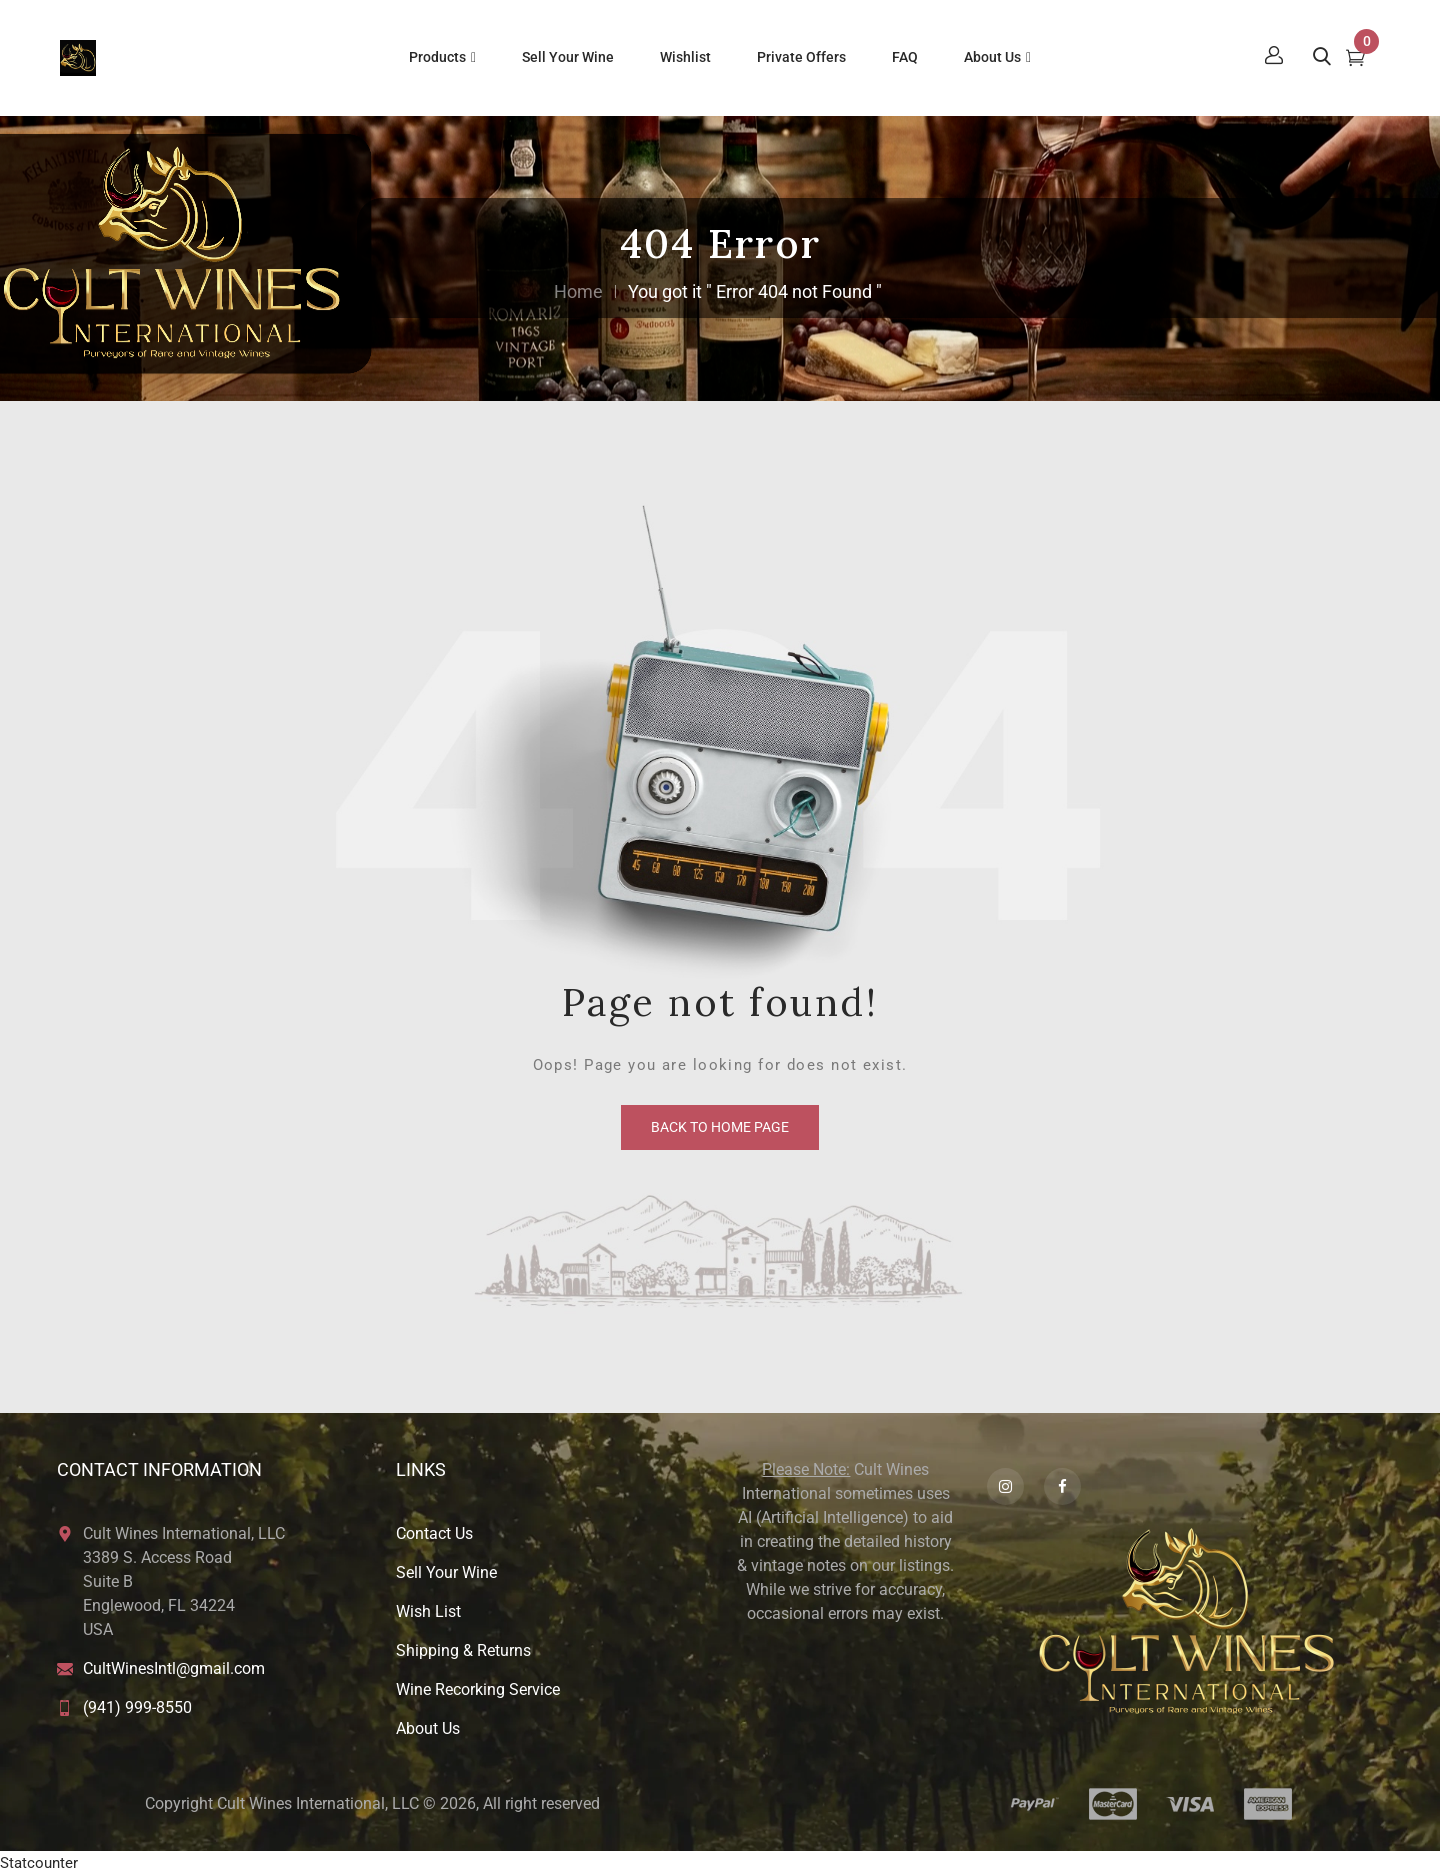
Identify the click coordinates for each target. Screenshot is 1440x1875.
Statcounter (39, 1863)
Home (578, 291)
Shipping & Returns (463, 1650)
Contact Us (434, 1533)
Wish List (428, 1611)
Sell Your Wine (446, 1572)
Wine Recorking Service (478, 1689)
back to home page (720, 1127)
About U (424, 1728)
